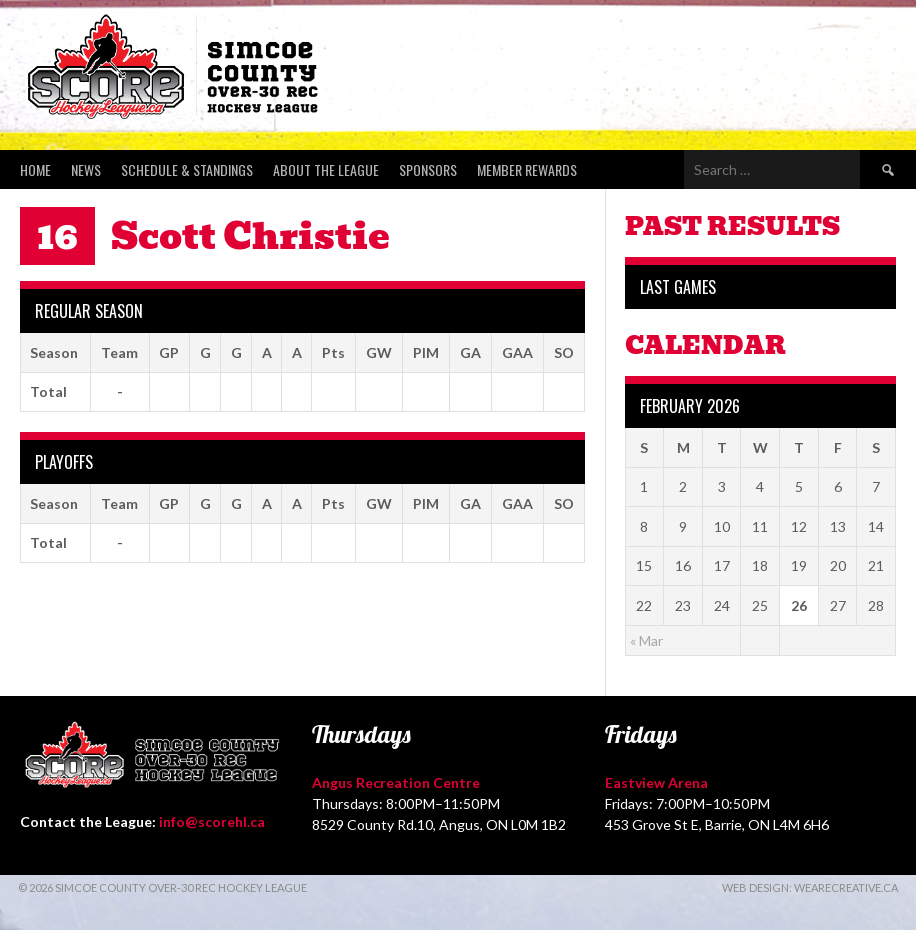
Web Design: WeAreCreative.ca (810, 887)
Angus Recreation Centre (396, 782)
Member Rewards (527, 169)
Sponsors (428, 169)
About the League (326, 169)
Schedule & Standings (187, 169)
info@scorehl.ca (212, 821)
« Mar (646, 640)
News (86, 169)
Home (35, 169)
